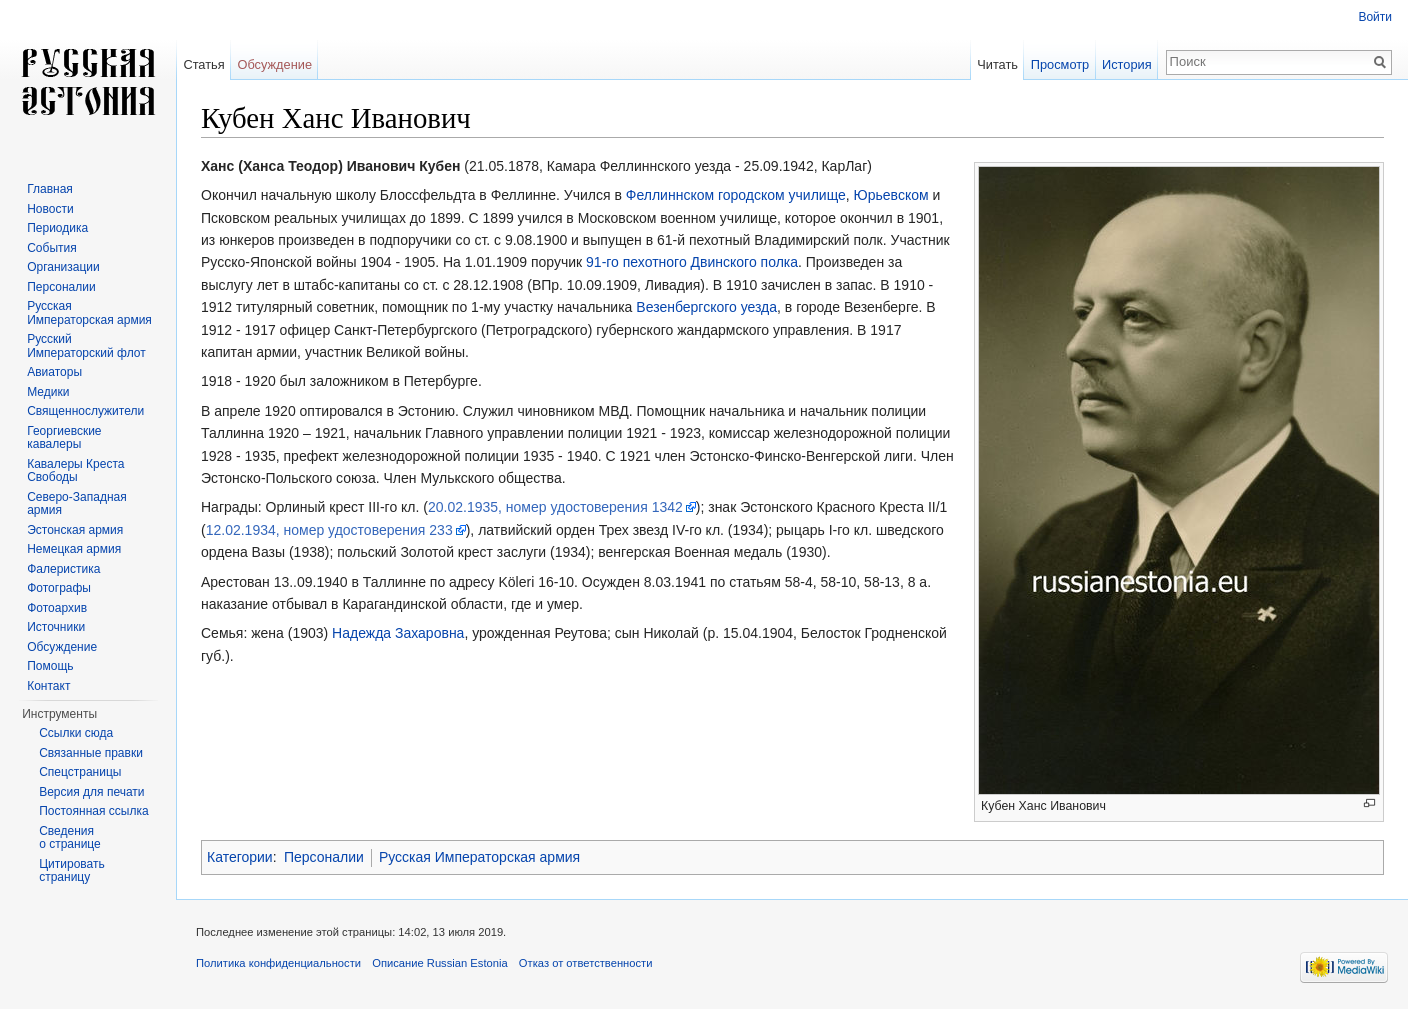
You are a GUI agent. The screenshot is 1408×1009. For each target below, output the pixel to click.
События (52, 248)
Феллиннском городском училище (736, 195)
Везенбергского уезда (706, 307)
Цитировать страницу (72, 871)
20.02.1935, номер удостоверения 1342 (555, 507)
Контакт (48, 686)
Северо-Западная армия (77, 504)
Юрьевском (891, 195)
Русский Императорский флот (86, 346)
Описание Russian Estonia (439, 963)
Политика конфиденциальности (278, 963)
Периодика (57, 228)
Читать (997, 64)
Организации (63, 267)
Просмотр (1060, 64)
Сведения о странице (70, 838)
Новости (50, 209)
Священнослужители (85, 411)
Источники (56, 627)
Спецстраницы (80, 772)
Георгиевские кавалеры (64, 438)
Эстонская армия (75, 530)
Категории (240, 857)
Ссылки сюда (76, 733)
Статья (203, 64)
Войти (1375, 17)
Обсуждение (274, 64)
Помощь (50, 666)
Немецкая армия (74, 549)
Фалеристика (63, 569)
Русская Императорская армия (479, 857)
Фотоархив (57, 608)
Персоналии (324, 857)
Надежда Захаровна (398, 633)
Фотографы (59, 588)
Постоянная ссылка (93, 811)
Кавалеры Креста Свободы (75, 471)
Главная (50, 189)
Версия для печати (91, 792)
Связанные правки (91, 753)
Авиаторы (54, 372)
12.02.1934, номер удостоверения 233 (329, 530)
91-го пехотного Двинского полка (692, 262)
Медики (48, 392)
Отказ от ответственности (586, 963)
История (1127, 64)
